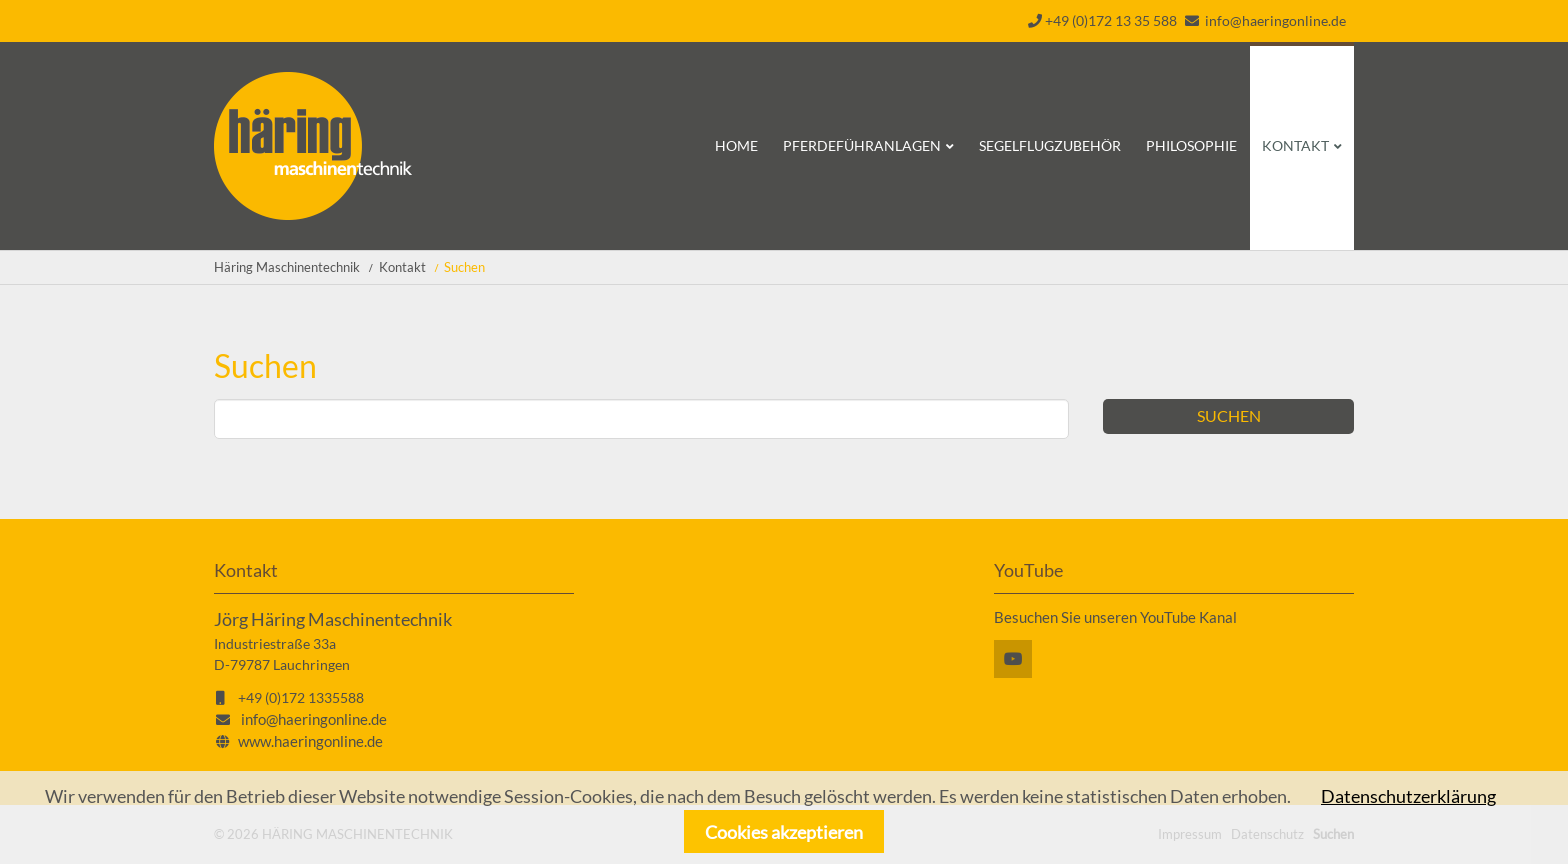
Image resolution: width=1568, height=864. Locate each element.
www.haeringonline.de (310, 741)
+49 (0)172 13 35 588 (1102, 20)
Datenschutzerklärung (1408, 796)
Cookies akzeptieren (784, 832)
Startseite (313, 146)
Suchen (1229, 415)
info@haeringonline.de (1275, 20)
